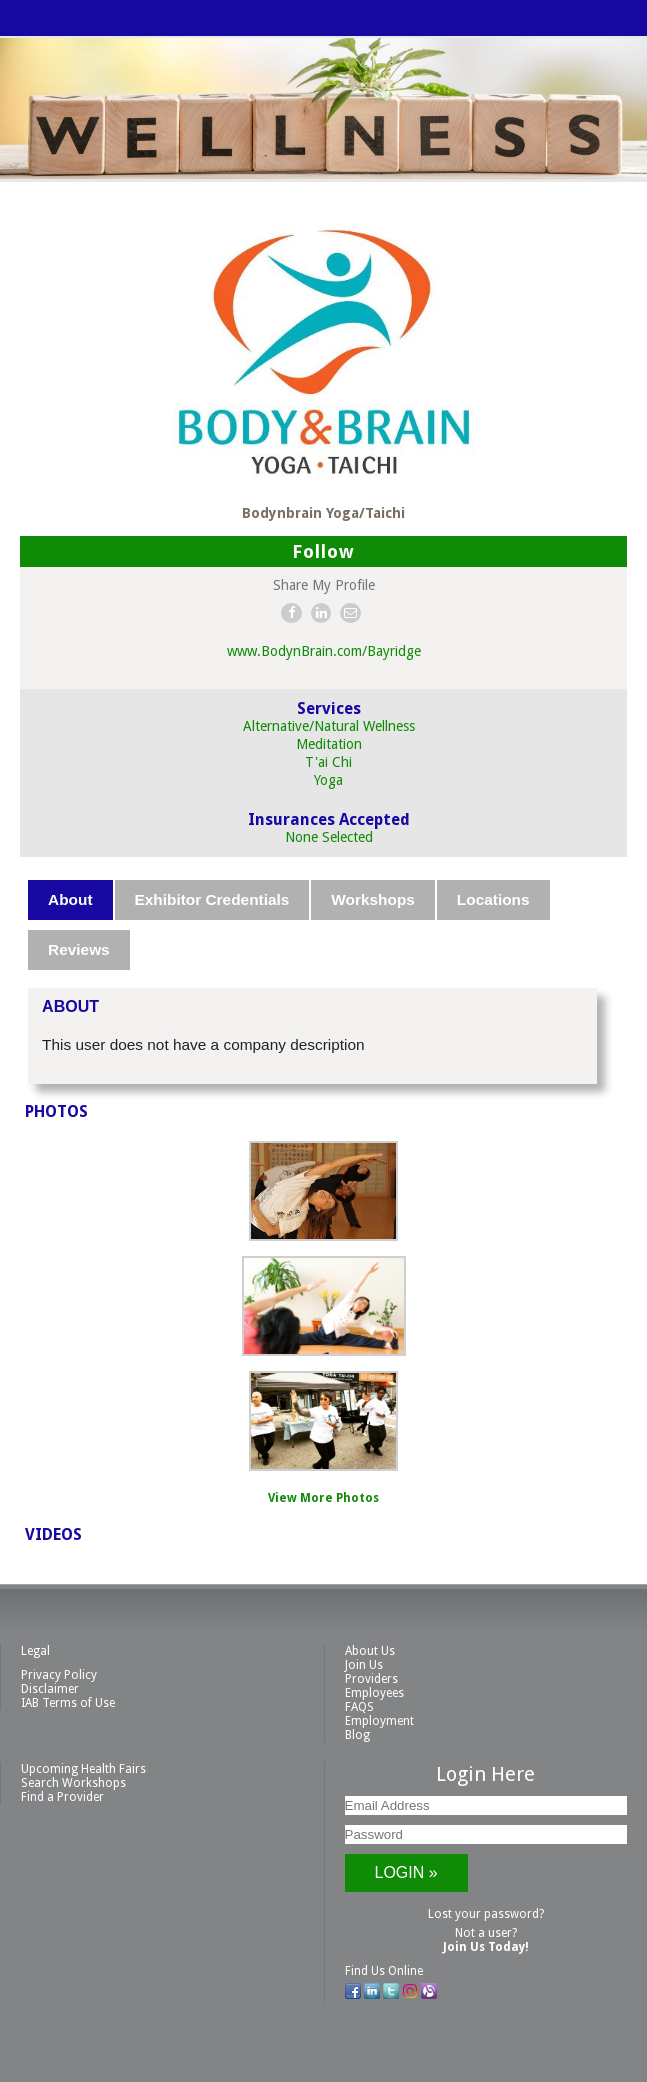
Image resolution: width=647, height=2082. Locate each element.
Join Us (364, 1665)
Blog (357, 1735)
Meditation (329, 744)
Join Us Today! (486, 1947)
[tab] (71, 900)
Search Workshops (73, 1783)
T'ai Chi (328, 762)
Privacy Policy (59, 1675)
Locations (493, 899)
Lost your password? (486, 1914)
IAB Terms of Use (68, 1703)
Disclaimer (50, 1689)
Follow (323, 551)
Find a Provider (62, 1797)
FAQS (359, 1707)
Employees (374, 1693)
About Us (370, 1651)
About (70, 899)
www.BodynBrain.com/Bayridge (324, 651)
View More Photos (323, 1498)
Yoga (328, 780)
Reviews (79, 949)
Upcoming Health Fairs (83, 1769)
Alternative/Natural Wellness (329, 726)
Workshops (373, 899)
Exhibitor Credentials (212, 899)
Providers (371, 1679)
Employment (379, 1721)
